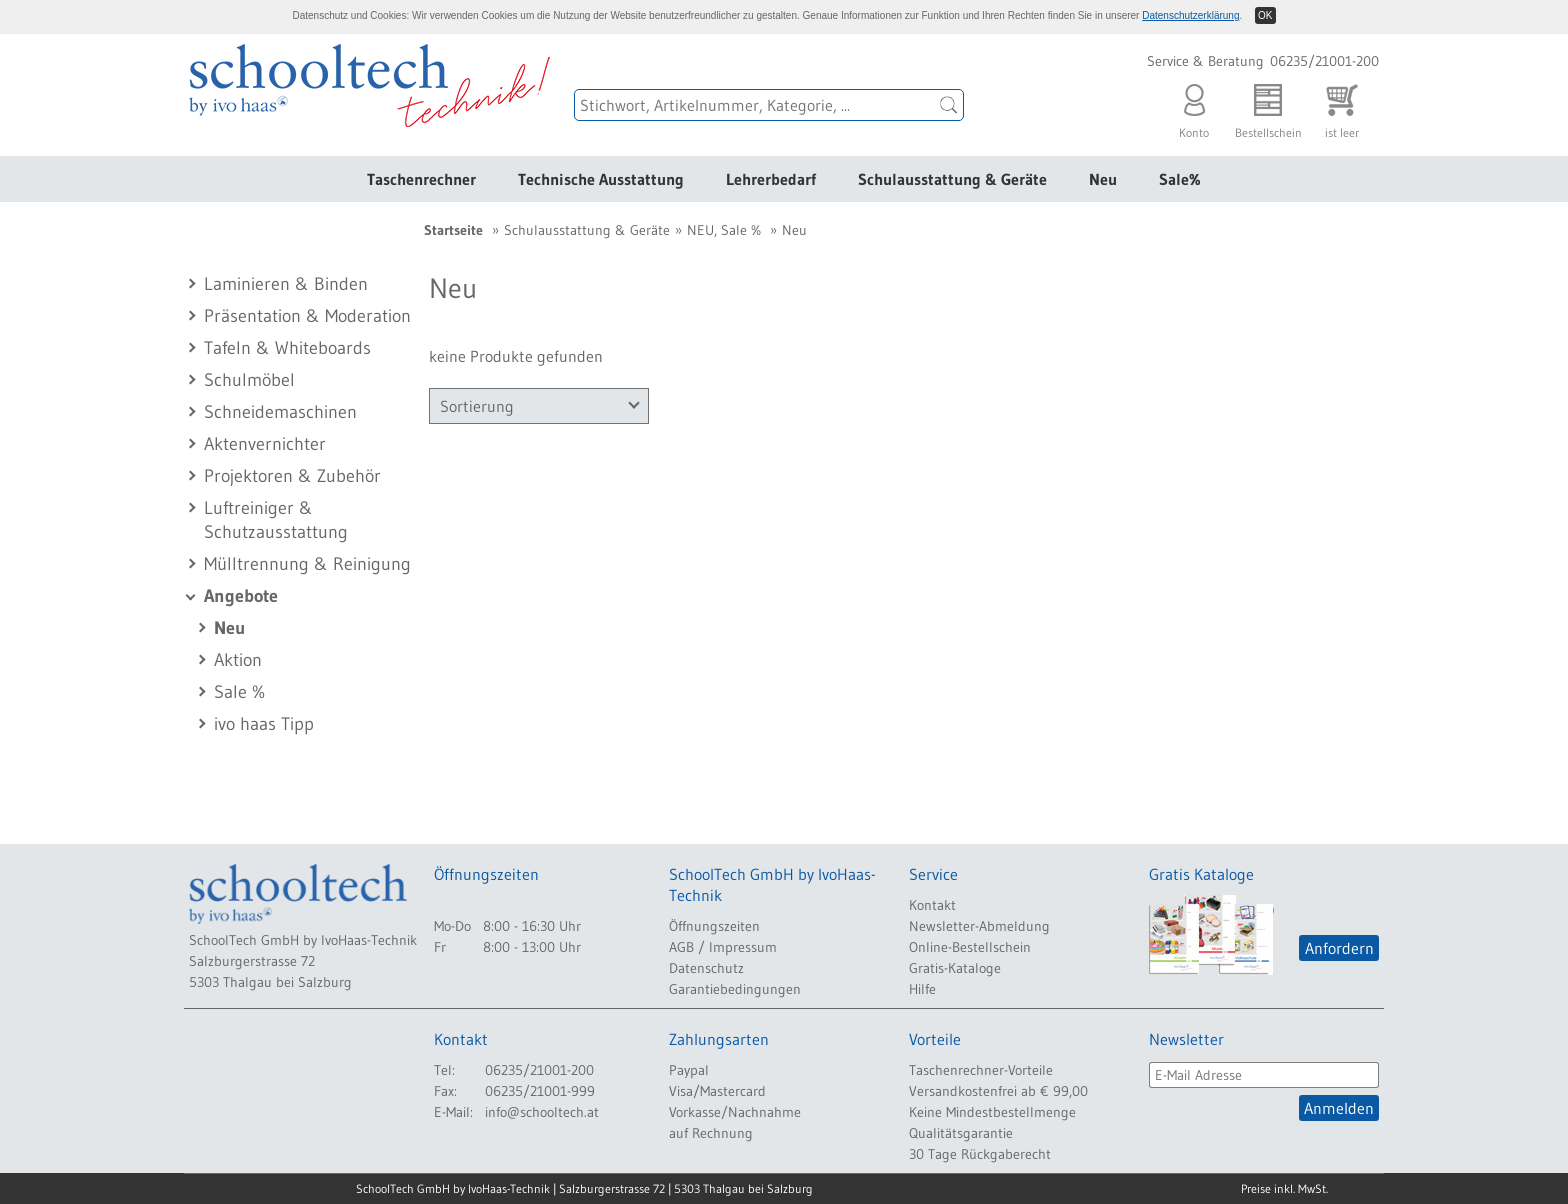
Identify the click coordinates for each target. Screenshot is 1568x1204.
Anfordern (1339, 948)
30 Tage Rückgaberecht (980, 1154)
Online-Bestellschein (970, 947)
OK (1265, 15)
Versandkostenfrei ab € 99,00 (998, 1091)
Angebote (241, 596)
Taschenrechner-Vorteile (981, 1070)
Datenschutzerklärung (1190, 15)
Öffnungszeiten (714, 926)
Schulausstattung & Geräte (952, 179)
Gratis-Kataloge (955, 968)
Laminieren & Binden (286, 284)
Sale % (239, 692)
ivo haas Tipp (264, 724)
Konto (1194, 106)
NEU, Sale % (724, 230)
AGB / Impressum (723, 947)
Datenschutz (706, 968)
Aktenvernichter (265, 444)
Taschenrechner (421, 179)
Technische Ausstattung (601, 179)
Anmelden (1339, 1108)
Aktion (238, 660)
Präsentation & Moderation (307, 316)
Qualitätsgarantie (961, 1133)
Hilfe (922, 989)
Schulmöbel (249, 380)
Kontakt (932, 905)
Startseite (453, 230)
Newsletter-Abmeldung (979, 926)
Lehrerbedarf (771, 179)
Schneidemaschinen (280, 412)
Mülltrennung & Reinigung (307, 564)
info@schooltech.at (542, 1112)
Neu (1103, 179)
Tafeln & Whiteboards (287, 348)
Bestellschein (1268, 106)
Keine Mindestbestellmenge (992, 1112)
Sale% (1180, 179)
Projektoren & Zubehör (292, 476)
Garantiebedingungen (735, 989)
